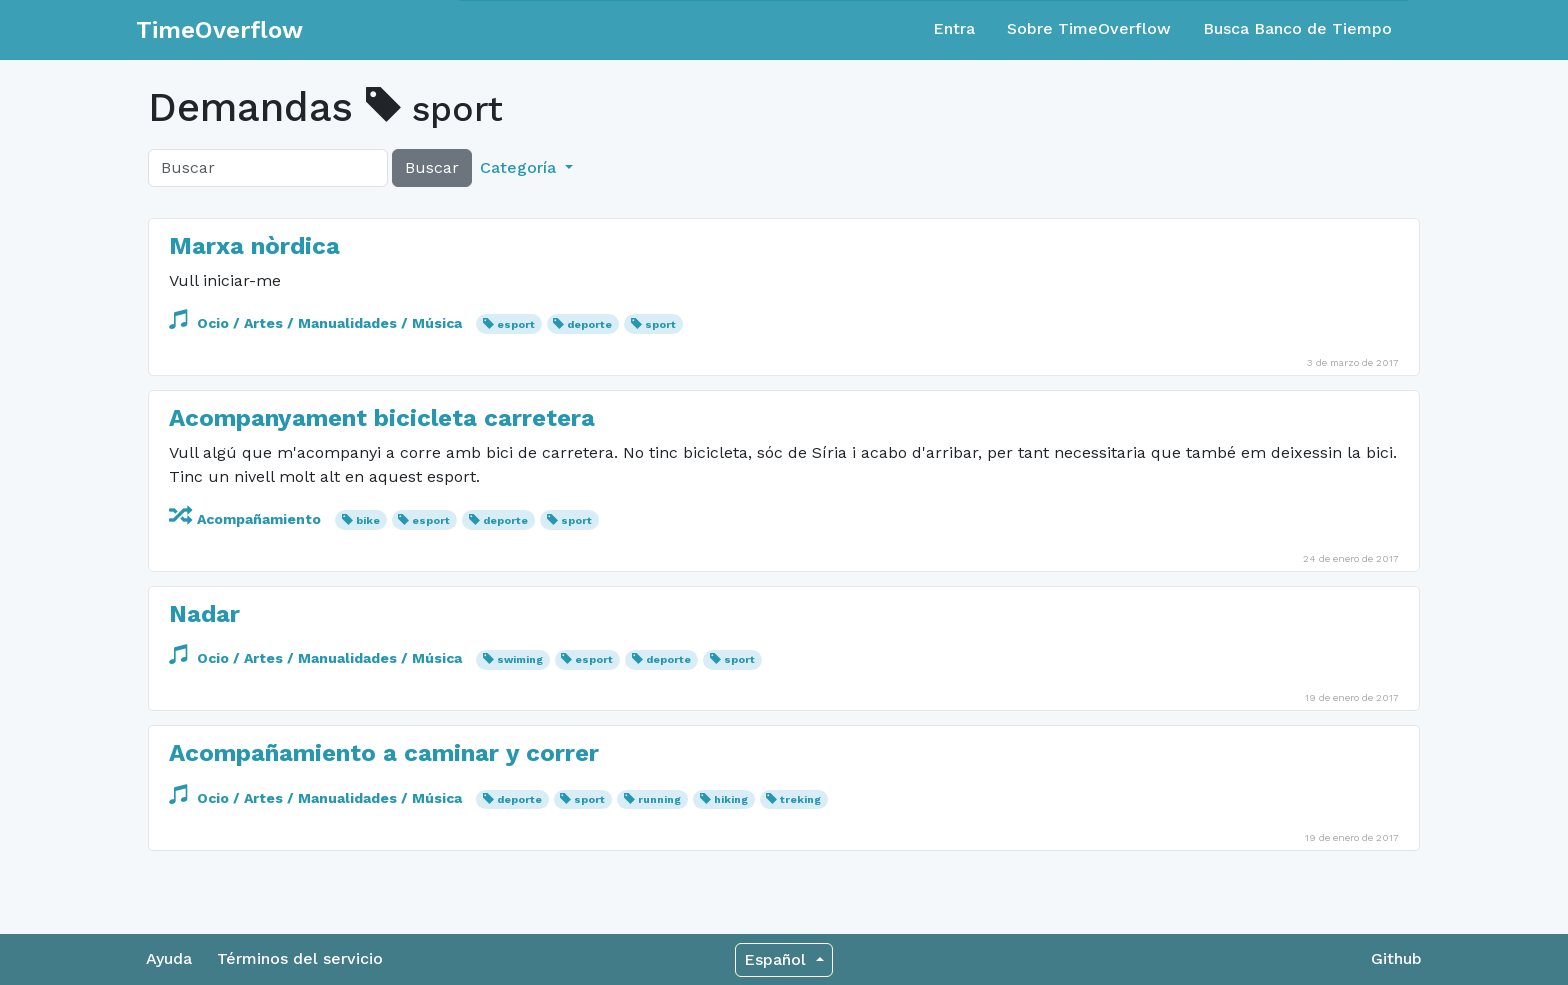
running (659, 799)
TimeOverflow (219, 30)
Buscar (432, 167)
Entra (954, 28)
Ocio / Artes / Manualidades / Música (317, 323)
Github (1396, 958)
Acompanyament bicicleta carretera (382, 418)
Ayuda (169, 958)
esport (516, 324)
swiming (520, 659)
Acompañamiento (247, 519)
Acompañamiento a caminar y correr (384, 753)
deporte (589, 324)
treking (800, 799)
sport (660, 324)
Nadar (204, 614)
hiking (731, 799)
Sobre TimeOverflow (1089, 28)
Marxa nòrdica (254, 246)
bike (368, 520)
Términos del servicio (300, 958)
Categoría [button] (520, 167)
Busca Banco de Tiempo (1297, 28)
